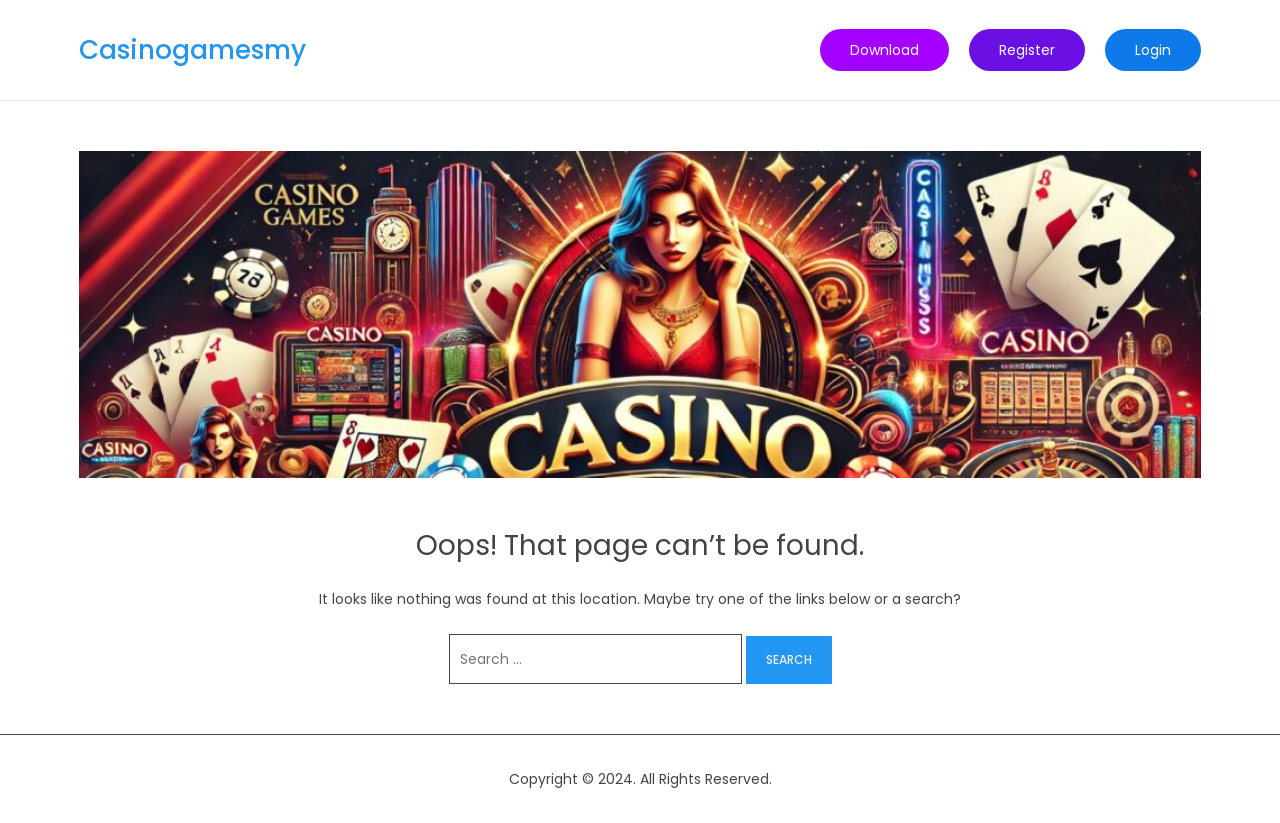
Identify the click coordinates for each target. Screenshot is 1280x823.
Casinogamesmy (192, 50)
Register (1027, 50)
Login (1153, 50)
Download (884, 50)
